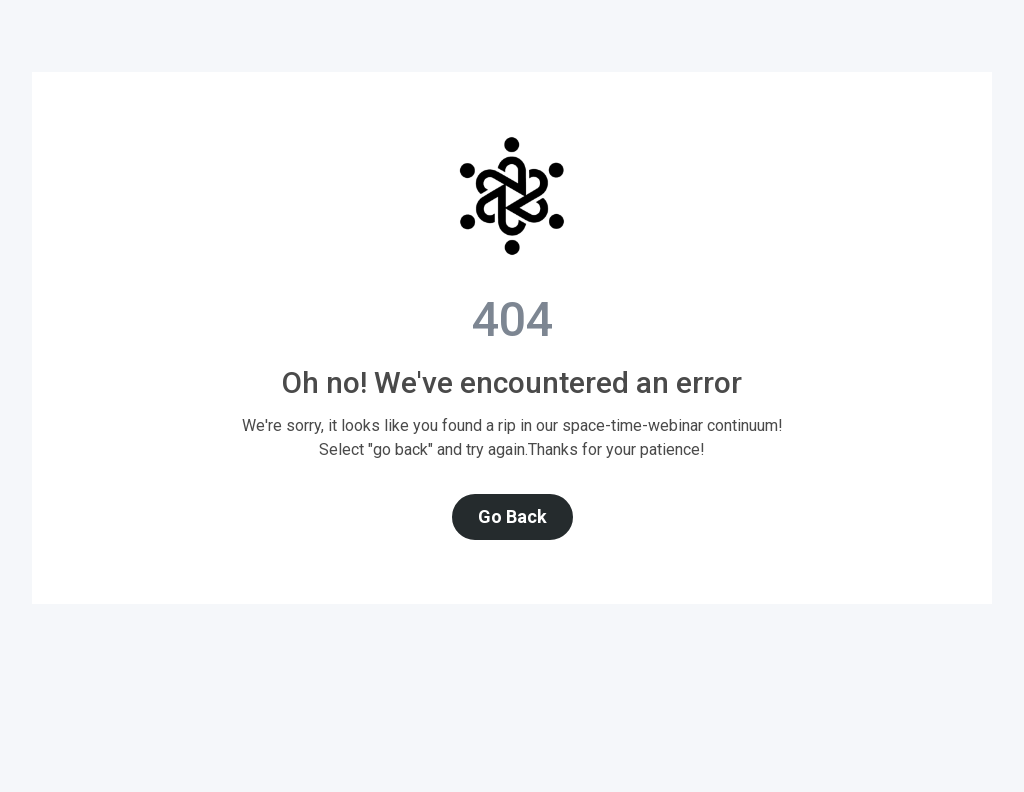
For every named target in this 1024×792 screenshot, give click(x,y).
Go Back (512, 516)
